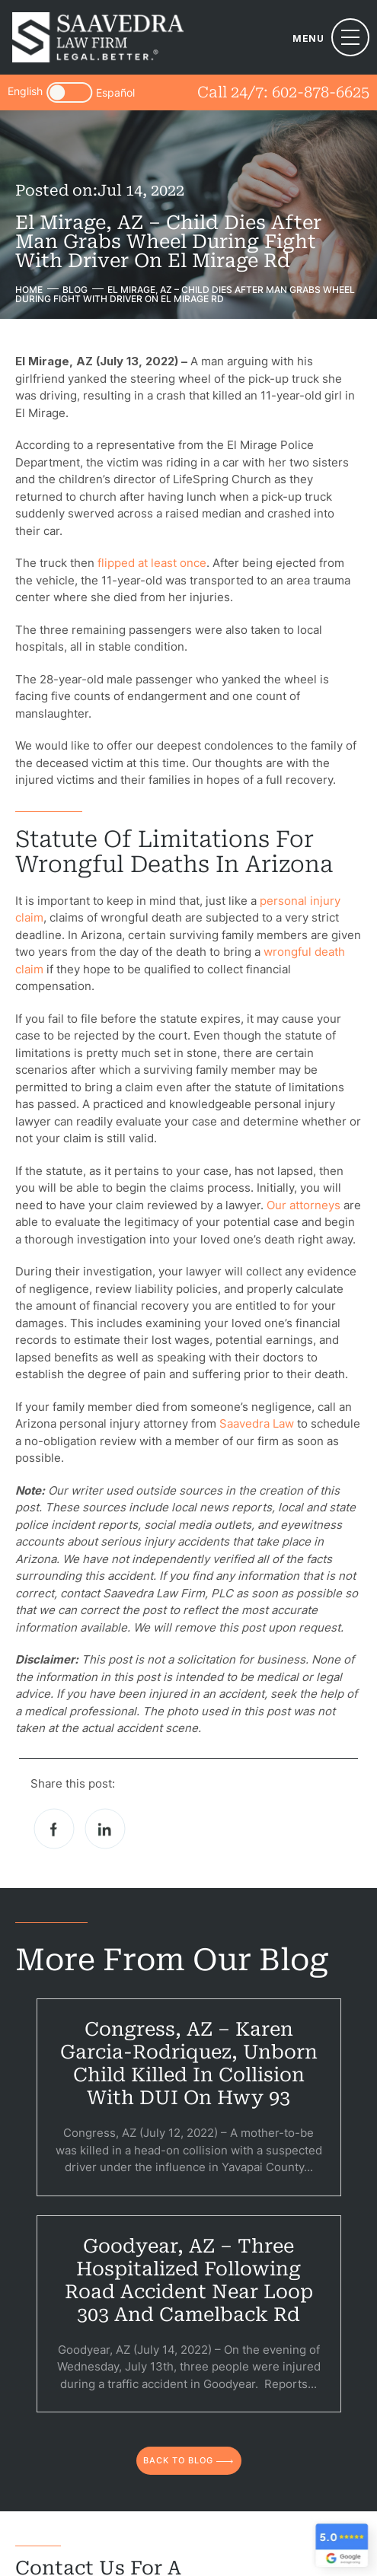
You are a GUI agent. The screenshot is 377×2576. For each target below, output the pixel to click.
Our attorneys (303, 1205)
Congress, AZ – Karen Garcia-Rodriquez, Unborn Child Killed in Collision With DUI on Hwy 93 (189, 2063)
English (25, 91)
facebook (54, 1829)
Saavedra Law (256, 1423)
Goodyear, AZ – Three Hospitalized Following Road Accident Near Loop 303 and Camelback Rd (189, 2280)
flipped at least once (151, 563)
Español (115, 93)
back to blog (178, 2460)
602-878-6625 (320, 92)
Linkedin (105, 1829)
